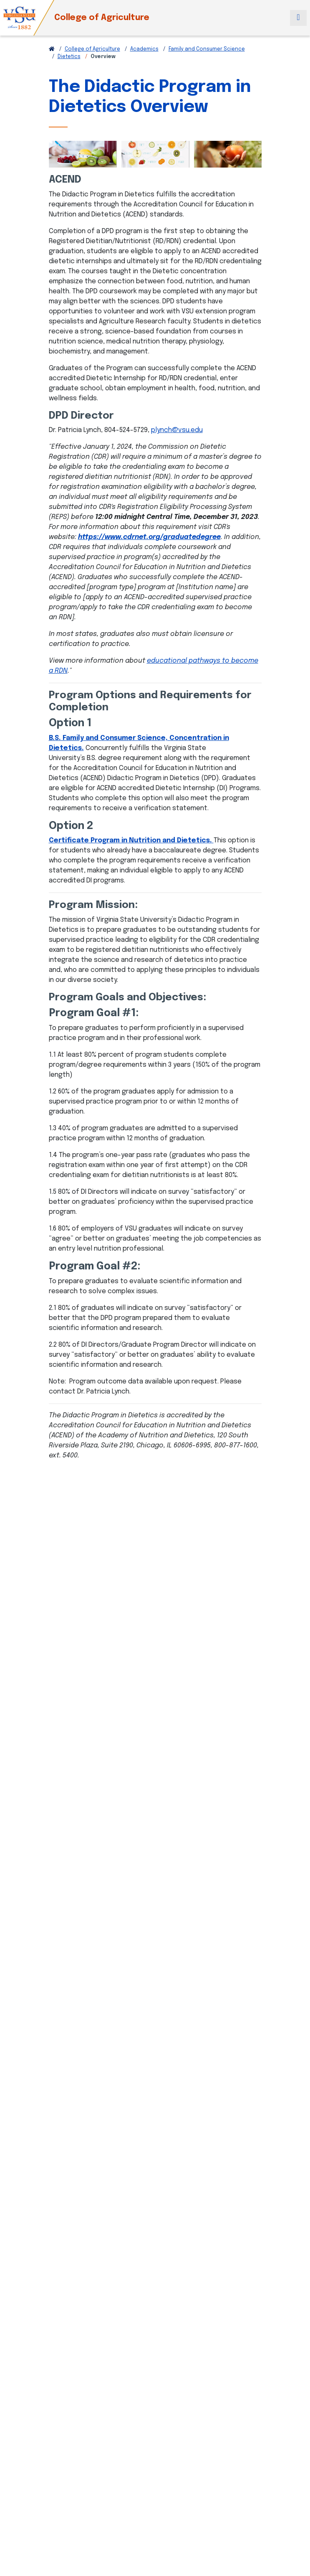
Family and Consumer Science (207, 49)
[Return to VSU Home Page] (52, 49)
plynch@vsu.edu (177, 430)
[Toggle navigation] (298, 18)
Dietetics (69, 56)
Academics (144, 49)
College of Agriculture (101, 17)
